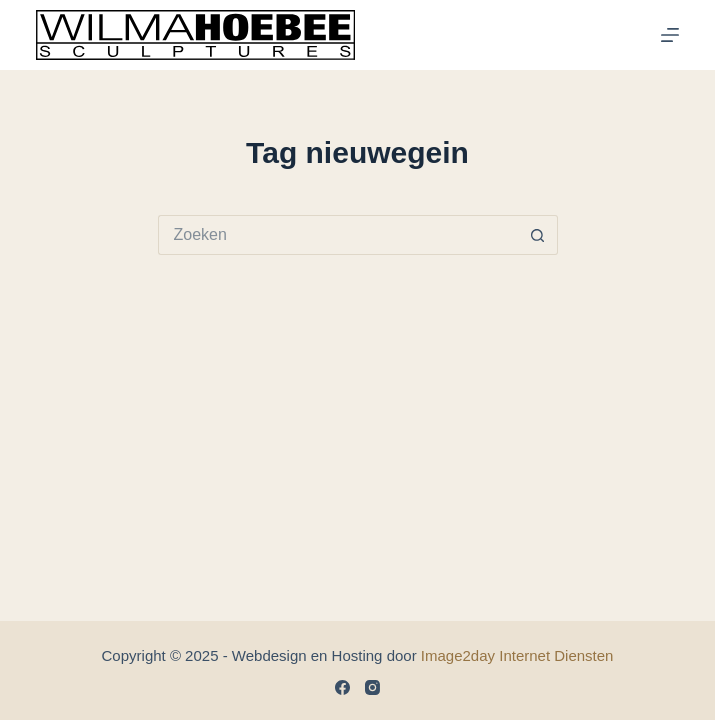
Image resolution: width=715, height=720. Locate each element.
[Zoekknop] (538, 235)
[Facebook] (342, 687)
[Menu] (670, 35)
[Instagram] (372, 687)
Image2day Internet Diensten (517, 655)
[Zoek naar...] (338, 235)
